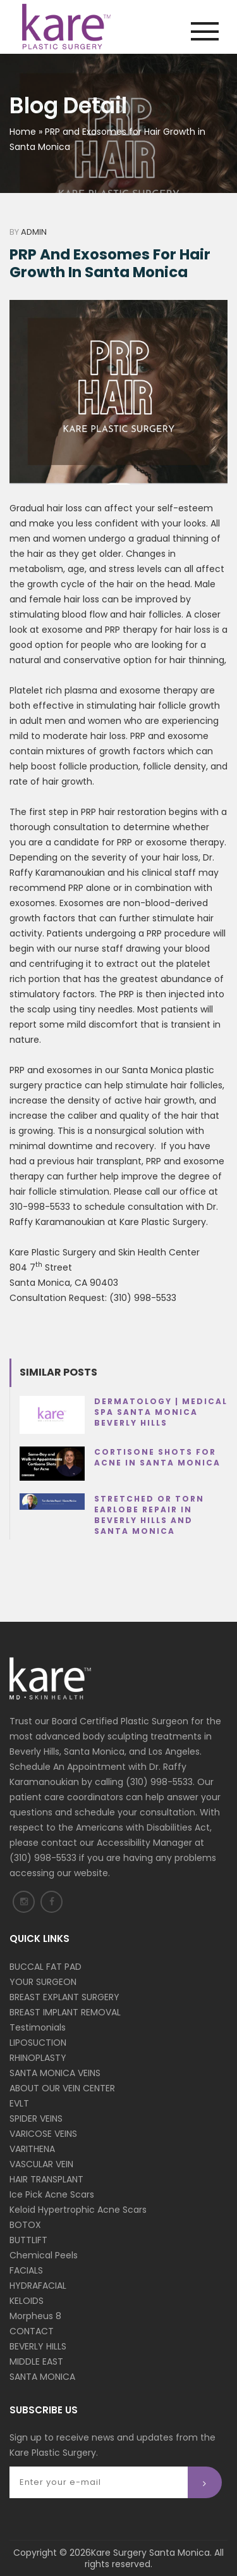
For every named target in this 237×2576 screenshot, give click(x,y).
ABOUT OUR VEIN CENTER (62, 2088)
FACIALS (26, 2270)
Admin (34, 232)
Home (22, 131)
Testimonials (37, 2027)
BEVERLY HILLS (37, 2346)
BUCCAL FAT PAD (45, 1966)
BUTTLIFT (28, 2240)
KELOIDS (26, 2300)
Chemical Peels (43, 2255)
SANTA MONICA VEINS (54, 2073)
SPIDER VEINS (36, 2118)
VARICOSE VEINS (43, 2133)
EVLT (19, 2103)
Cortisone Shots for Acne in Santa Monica (157, 1457)
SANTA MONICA (42, 2376)
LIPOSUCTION (37, 2042)
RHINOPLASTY (37, 2057)
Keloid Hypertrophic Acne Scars (78, 2209)
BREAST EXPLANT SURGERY (64, 1997)
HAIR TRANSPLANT (46, 2179)
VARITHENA (32, 2149)
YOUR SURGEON (42, 1982)
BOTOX (25, 2224)
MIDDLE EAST (36, 2361)
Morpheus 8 (35, 2316)
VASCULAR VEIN (41, 2164)
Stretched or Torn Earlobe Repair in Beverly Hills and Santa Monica (149, 1514)
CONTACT (31, 2331)
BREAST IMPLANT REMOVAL (65, 2012)
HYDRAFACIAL (37, 2285)
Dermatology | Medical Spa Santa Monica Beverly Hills (161, 1412)
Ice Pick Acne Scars (51, 2194)
